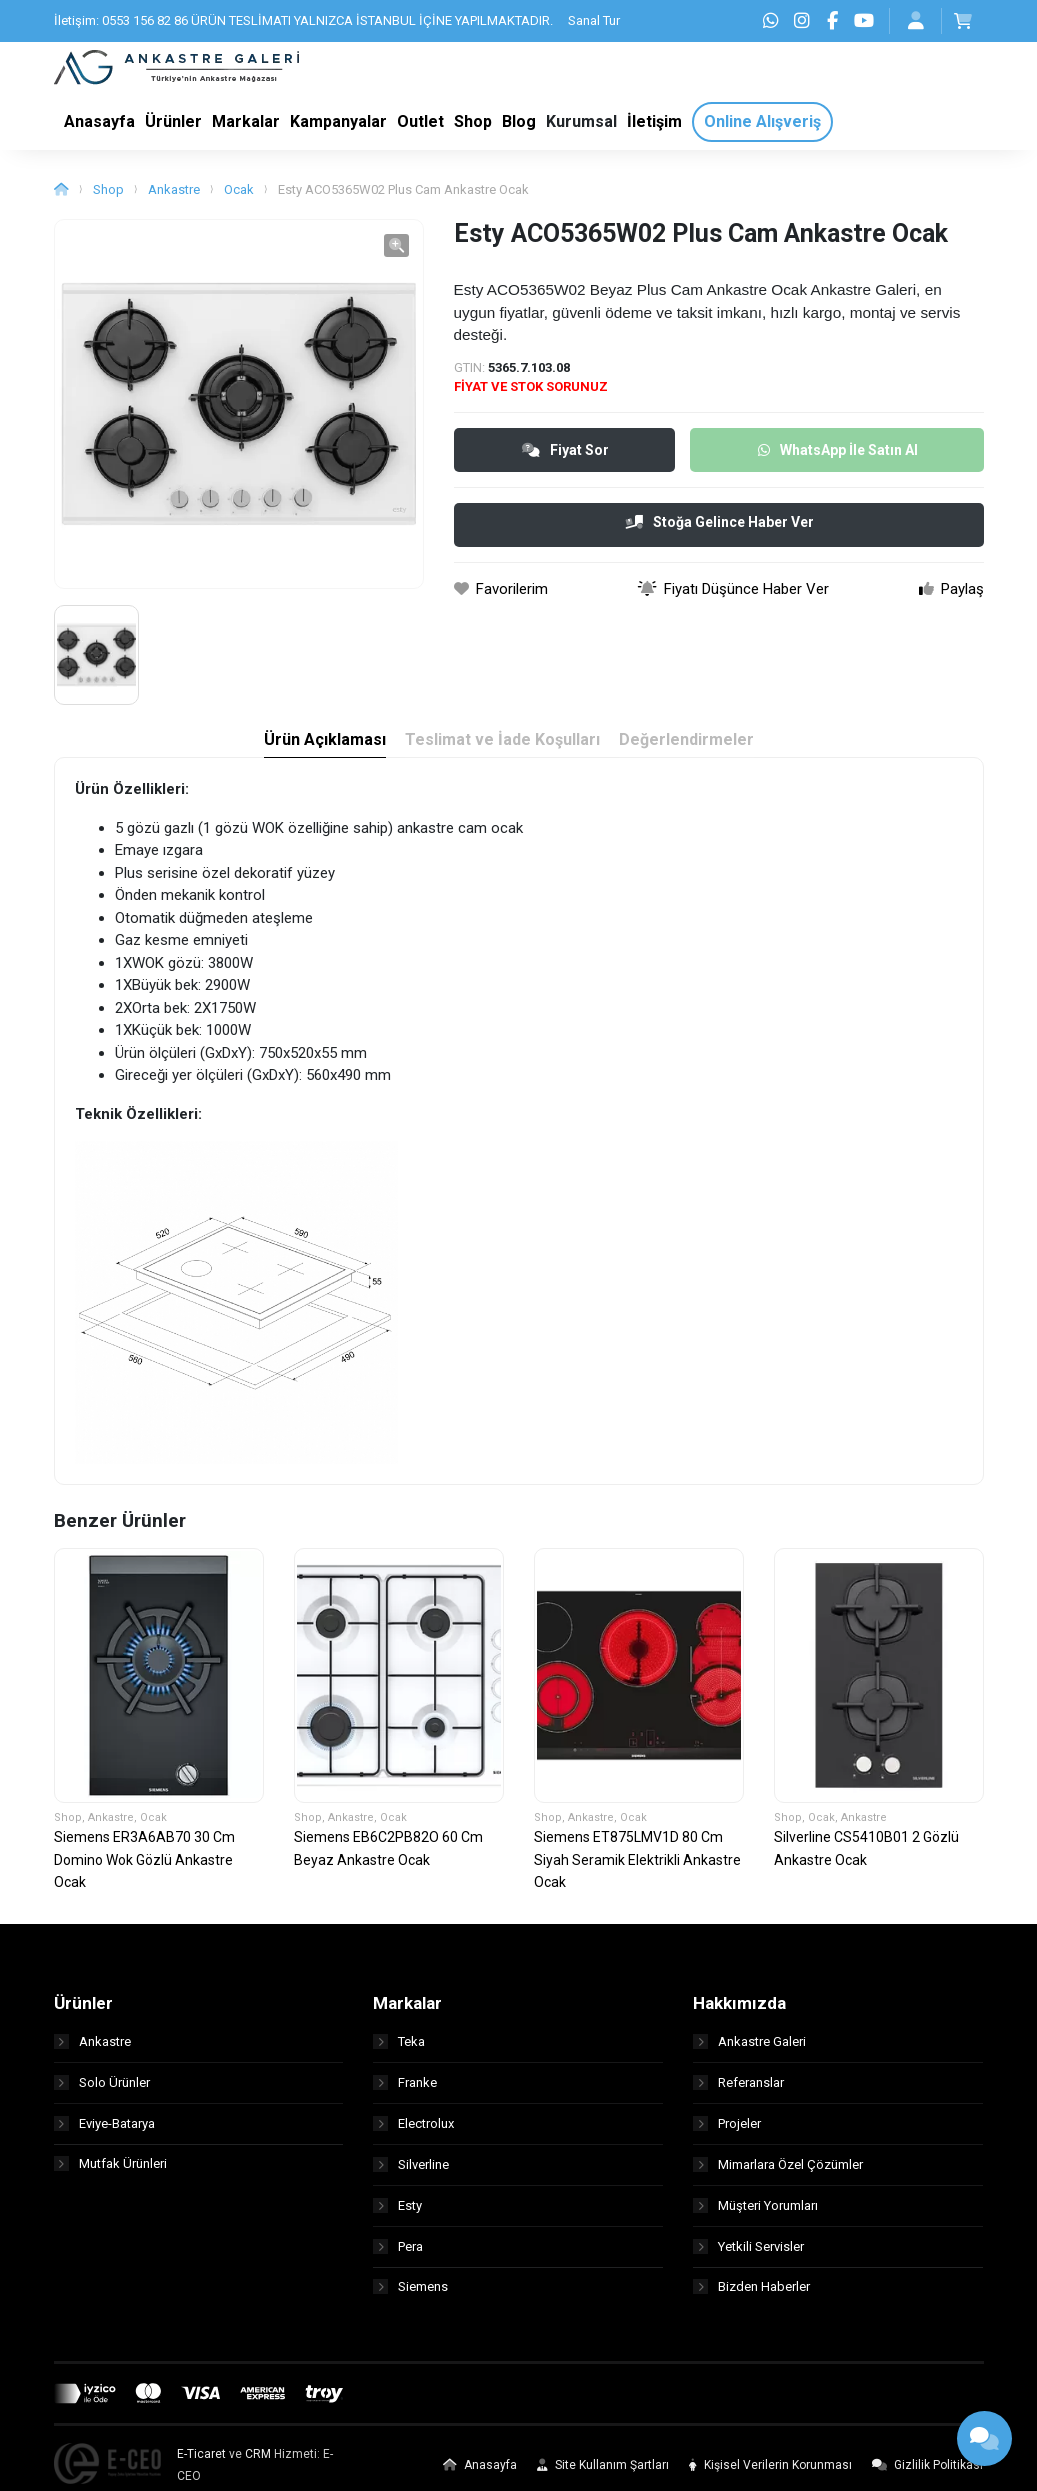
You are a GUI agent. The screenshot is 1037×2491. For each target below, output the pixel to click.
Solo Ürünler (102, 2089)
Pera (398, 2253)
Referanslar (738, 2089)
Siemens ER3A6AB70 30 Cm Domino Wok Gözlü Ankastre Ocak (144, 1867)
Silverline (411, 2171)
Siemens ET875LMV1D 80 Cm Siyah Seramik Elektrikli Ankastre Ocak (637, 1867)
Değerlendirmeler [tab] (687, 747)
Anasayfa (480, 2473)
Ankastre (174, 196)
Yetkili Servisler (748, 2253)
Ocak (239, 196)
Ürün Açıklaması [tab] (324, 747)
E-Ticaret (201, 2462)
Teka (399, 2048)
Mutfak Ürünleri (110, 2171)
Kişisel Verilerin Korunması (770, 2473)
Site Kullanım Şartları (603, 2473)
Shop (108, 196)
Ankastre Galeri (749, 2048)
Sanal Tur (594, 20)
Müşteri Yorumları (755, 2212)
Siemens (410, 2294)
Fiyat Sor (565, 457)
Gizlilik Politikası (927, 2473)
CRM (258, 2462)
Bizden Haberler (751, 2294)
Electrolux (413, 2130)
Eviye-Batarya (104, 2130)
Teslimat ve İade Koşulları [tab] (502, 747)
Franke (405, 2089)
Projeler (727, 2130)
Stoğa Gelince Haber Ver (719, 529)
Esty (397, 2212)
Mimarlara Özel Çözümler (778, 2171)
